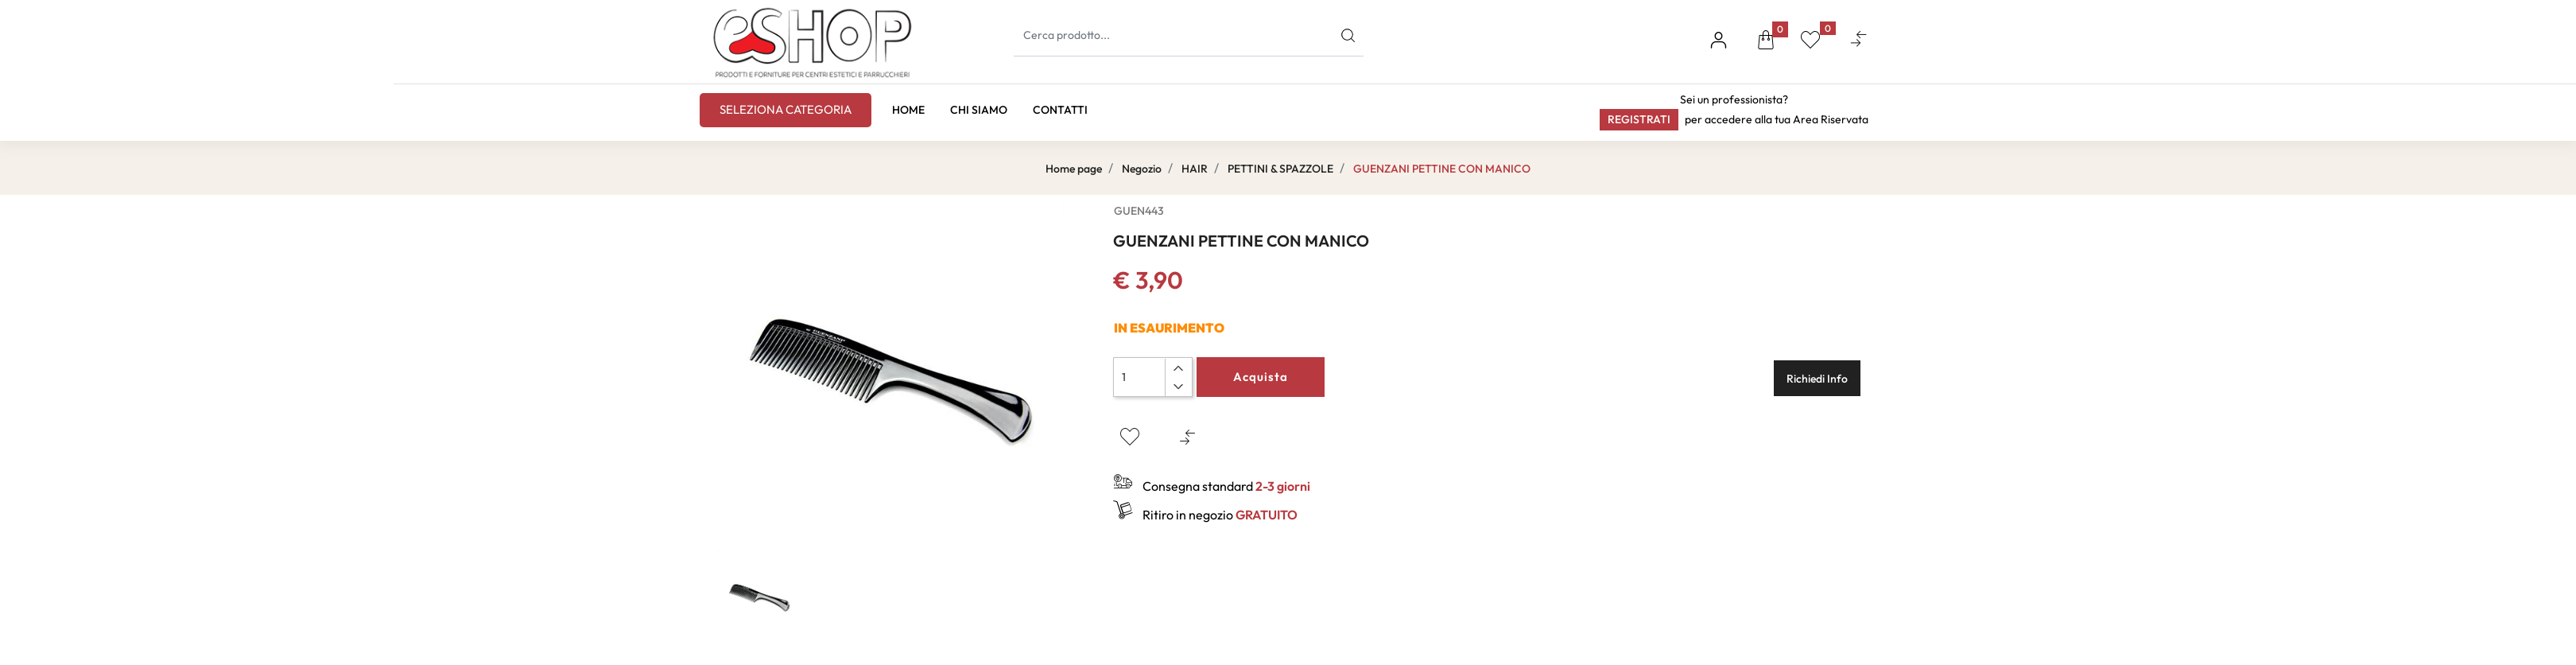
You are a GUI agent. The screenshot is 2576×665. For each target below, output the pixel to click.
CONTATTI (1060, 110)
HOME (908, 110)
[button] (1765, 42)
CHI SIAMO (978, 110)
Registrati (1639, 119)
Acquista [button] (1260, 376)
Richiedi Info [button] (1817, 378)
